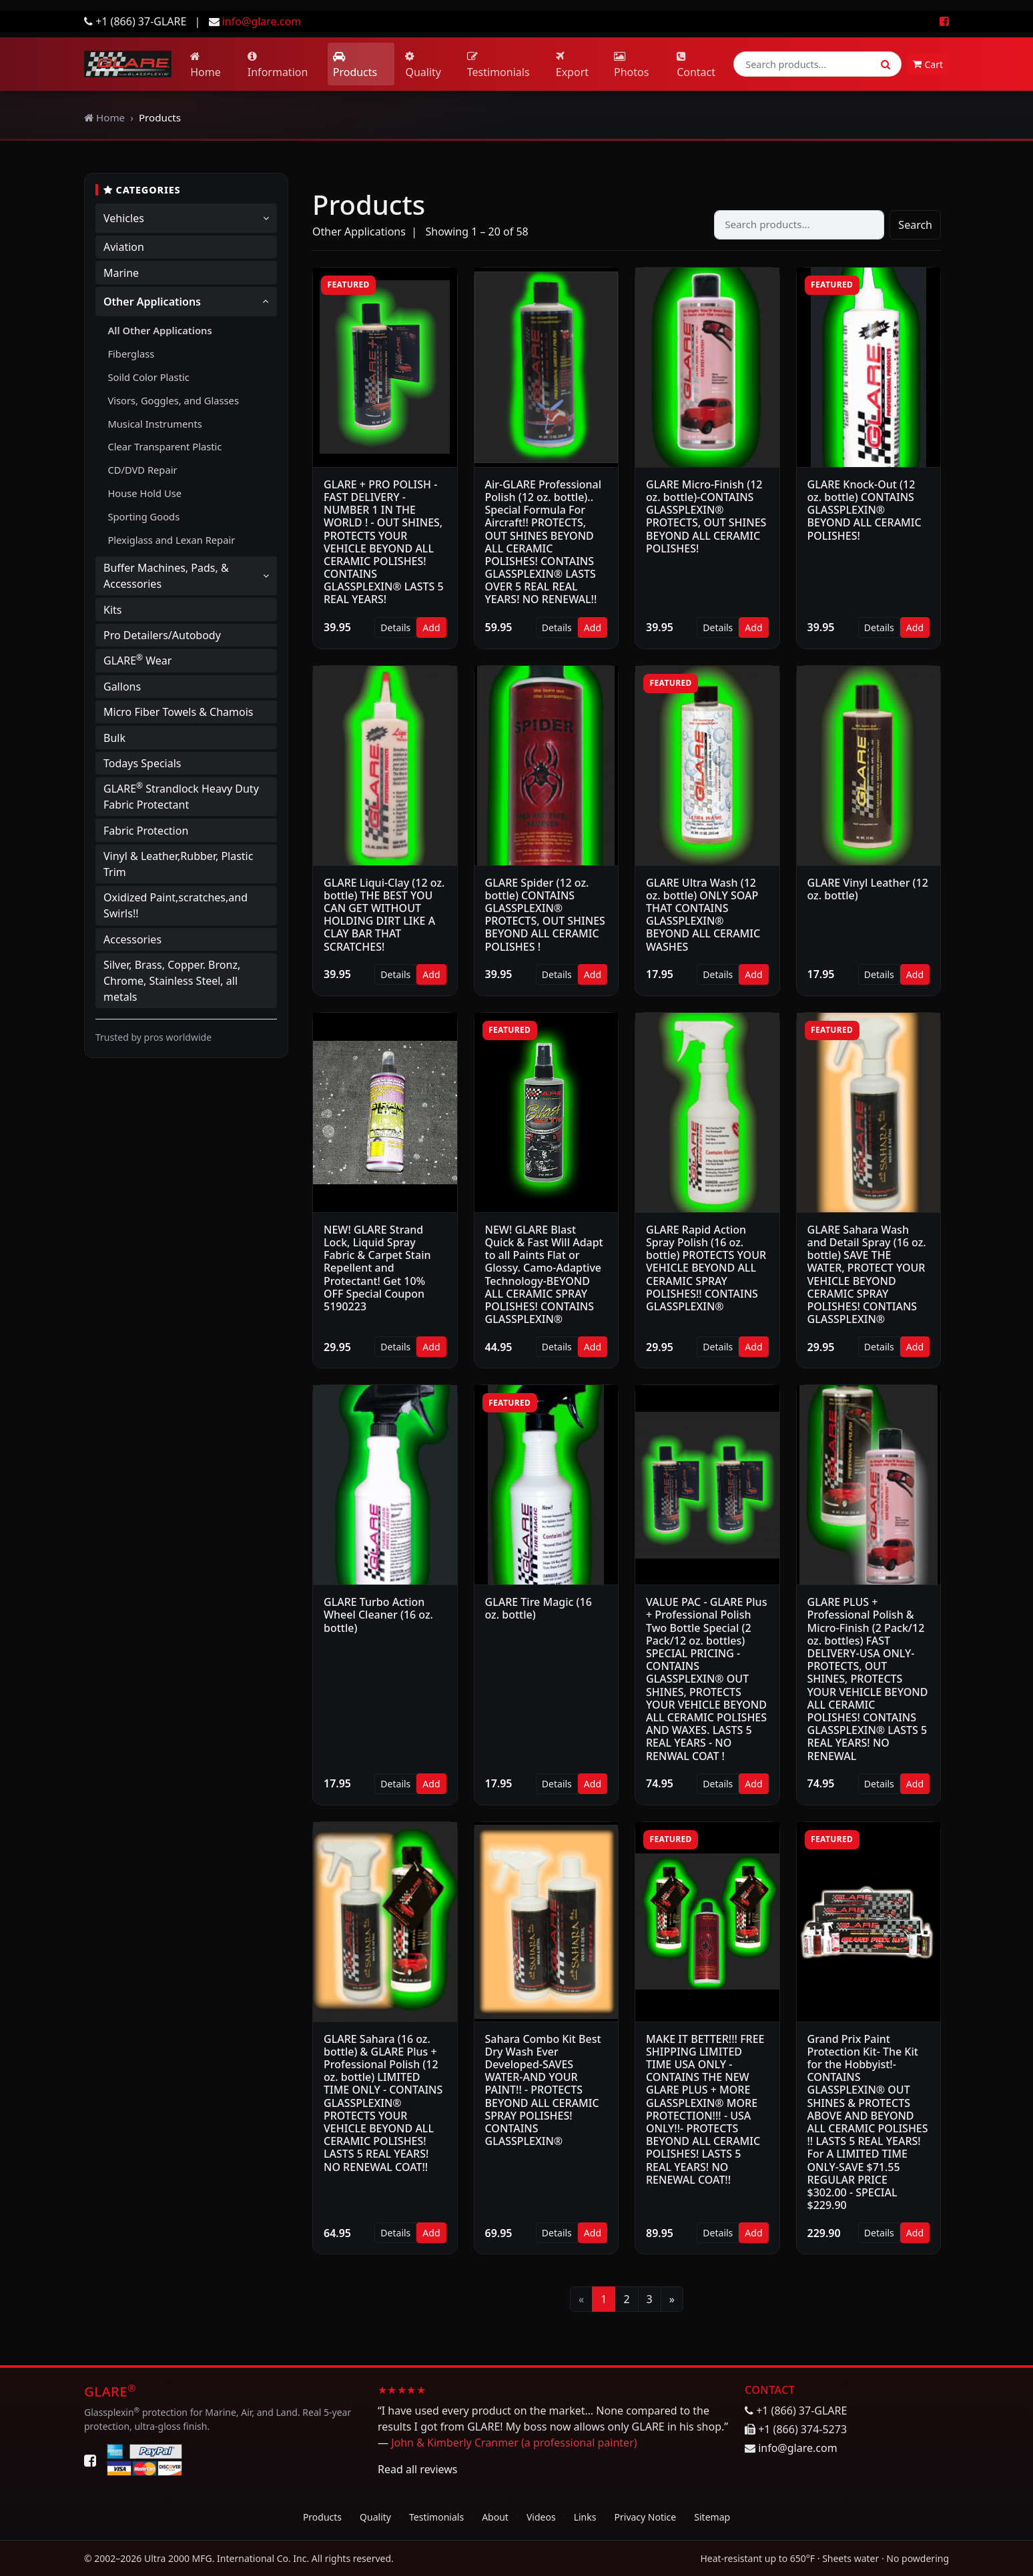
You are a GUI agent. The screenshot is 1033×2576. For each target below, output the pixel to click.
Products (355, 65)
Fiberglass (130, 353)
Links (585, 2517)
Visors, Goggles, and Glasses (173, 400)
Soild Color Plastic (148, 377)
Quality (423, 65)
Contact (696, 65)
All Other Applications (159, 330)
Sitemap (712, 2517)
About (495, 2517)
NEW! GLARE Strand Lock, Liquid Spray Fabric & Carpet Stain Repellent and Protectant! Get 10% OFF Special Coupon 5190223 (377, 1268)
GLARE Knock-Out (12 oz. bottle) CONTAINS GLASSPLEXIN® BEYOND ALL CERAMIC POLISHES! (864, 510)
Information (278, 65)
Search (915, 225)
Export (572, 65)
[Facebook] (90, 2460)
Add (431, 627)
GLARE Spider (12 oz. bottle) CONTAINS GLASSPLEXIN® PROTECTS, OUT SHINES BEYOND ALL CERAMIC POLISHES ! (545, 914)
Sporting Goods (143, 516)
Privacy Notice (646, 2517)
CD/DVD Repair (142, 469)
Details (395, 627)
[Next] (672, 2299)
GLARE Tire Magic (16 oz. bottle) (538, 1608)
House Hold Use (144, 493)
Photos (631, 65)
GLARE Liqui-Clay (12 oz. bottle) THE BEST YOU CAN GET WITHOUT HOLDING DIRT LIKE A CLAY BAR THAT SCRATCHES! (384, 914)
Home (205, 65)
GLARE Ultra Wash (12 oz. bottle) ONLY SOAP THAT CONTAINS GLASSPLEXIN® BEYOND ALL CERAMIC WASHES (703, 914)
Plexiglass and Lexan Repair (171, 539)
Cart (928, 64)
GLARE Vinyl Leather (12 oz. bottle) (867, 889)
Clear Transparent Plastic (164, 446)
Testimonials (498, 65)
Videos (541, 2517)
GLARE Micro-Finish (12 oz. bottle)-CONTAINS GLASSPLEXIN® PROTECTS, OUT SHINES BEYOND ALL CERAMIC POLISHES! (706, 516)
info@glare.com (261, 21)
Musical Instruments (154, 423)
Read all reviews (418, 2469)
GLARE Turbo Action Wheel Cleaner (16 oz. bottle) (378, 1615)
